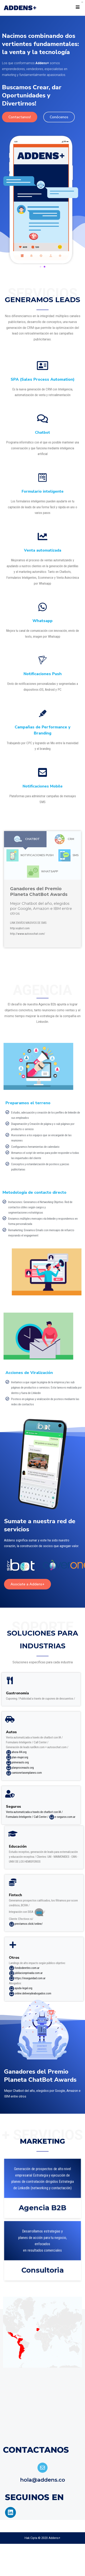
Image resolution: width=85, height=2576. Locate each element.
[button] (19, 117)
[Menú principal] (78, 8)
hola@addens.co (42, 2480)
